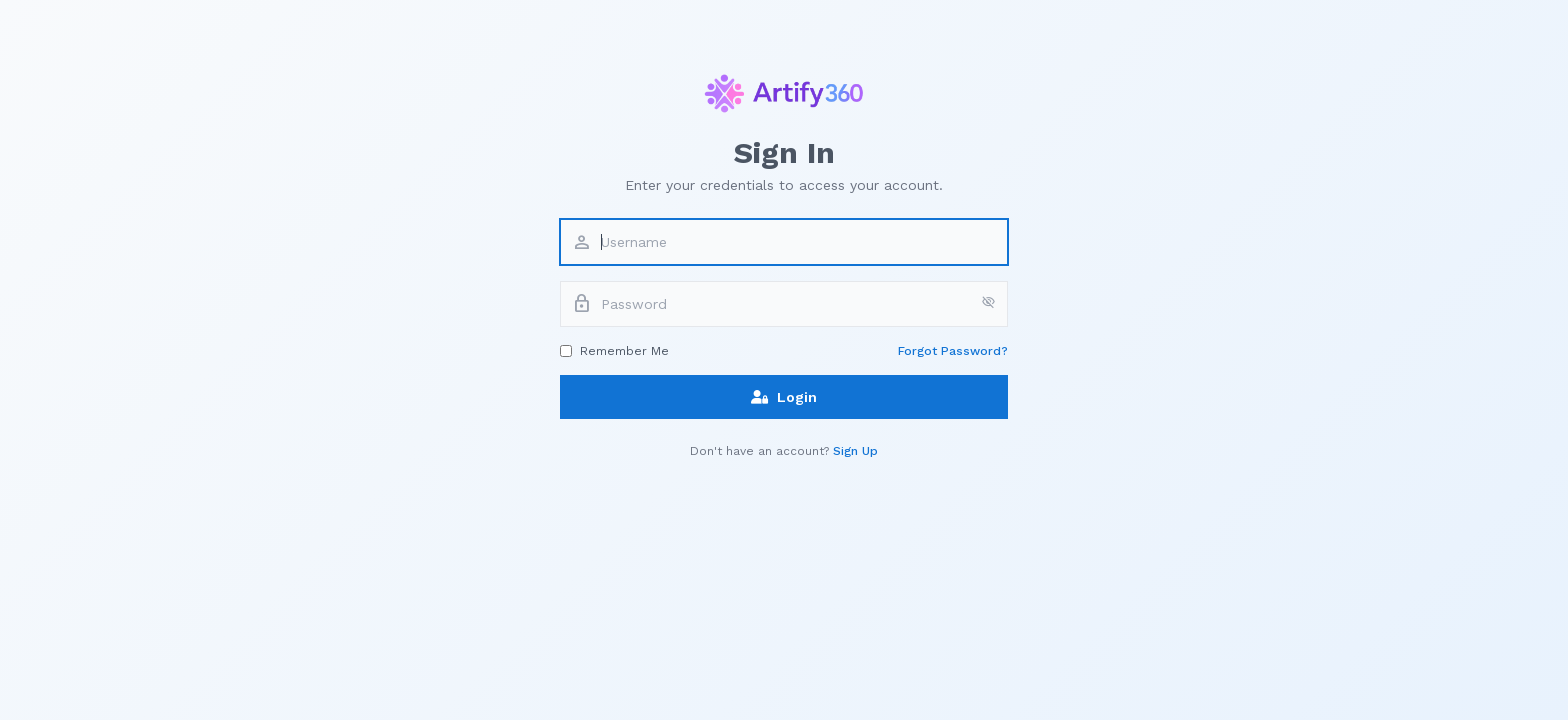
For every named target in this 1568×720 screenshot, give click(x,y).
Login (784, 397)
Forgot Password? (953, 351)
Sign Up (855, 451)
